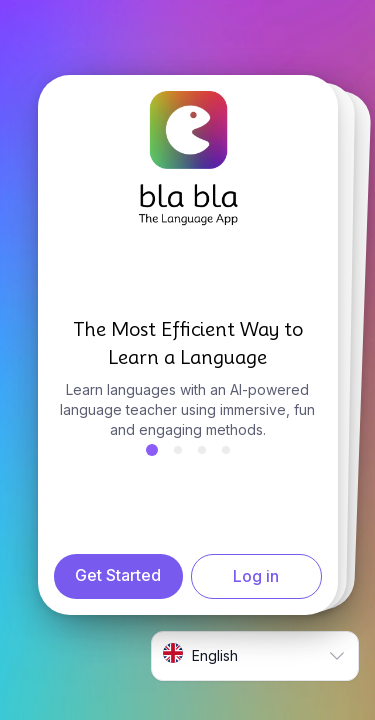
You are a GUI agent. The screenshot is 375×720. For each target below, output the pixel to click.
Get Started (118, 575)
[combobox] (255, 656)
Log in (256, 576)
